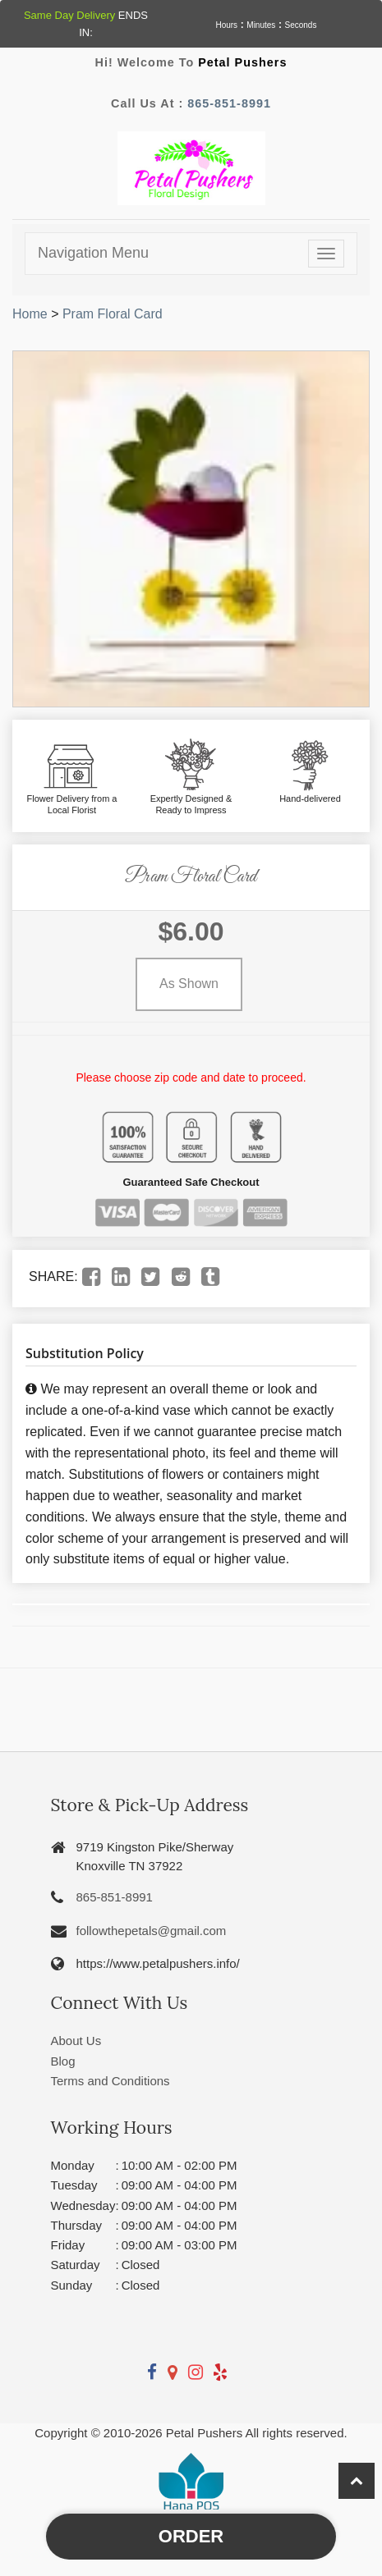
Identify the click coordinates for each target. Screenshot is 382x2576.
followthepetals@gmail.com (151, 1931)
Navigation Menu (93, 253)
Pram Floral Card (112, 314)
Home (30, 314)
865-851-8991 (229, 103)
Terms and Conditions (110, 2081)
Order (191, 2536)
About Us (76, 2041)
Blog (63, 2061)
